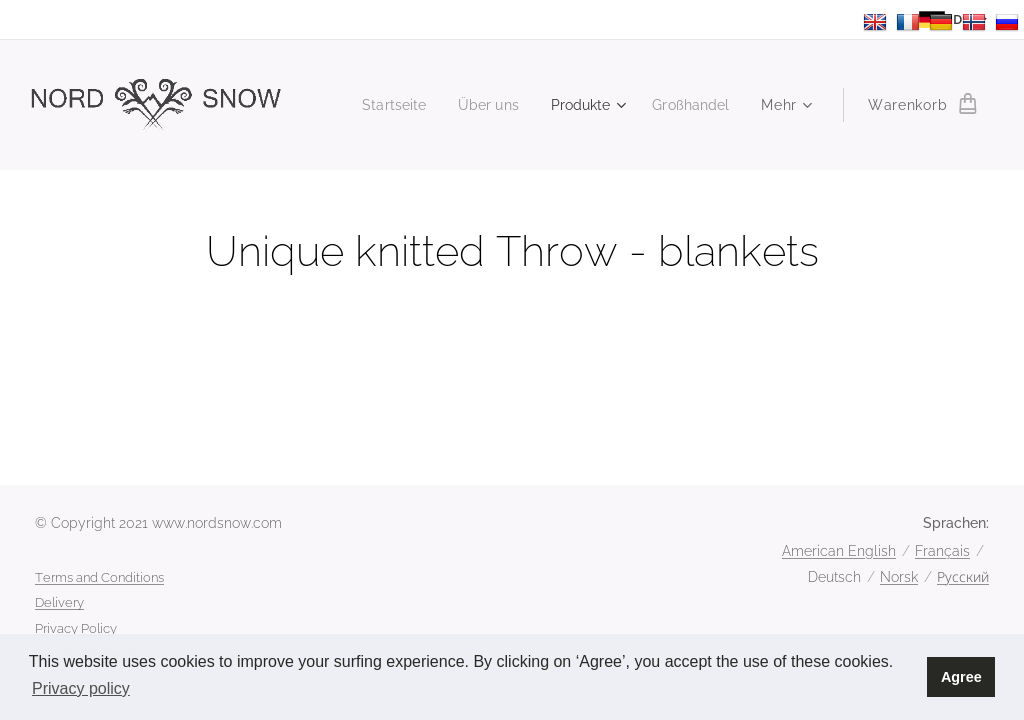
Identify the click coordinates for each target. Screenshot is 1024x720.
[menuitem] (380, 105)
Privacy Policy (76, 628)
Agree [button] (961, 677)
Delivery (59, 602)
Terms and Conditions (99, 577)
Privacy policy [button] (81, 688)
